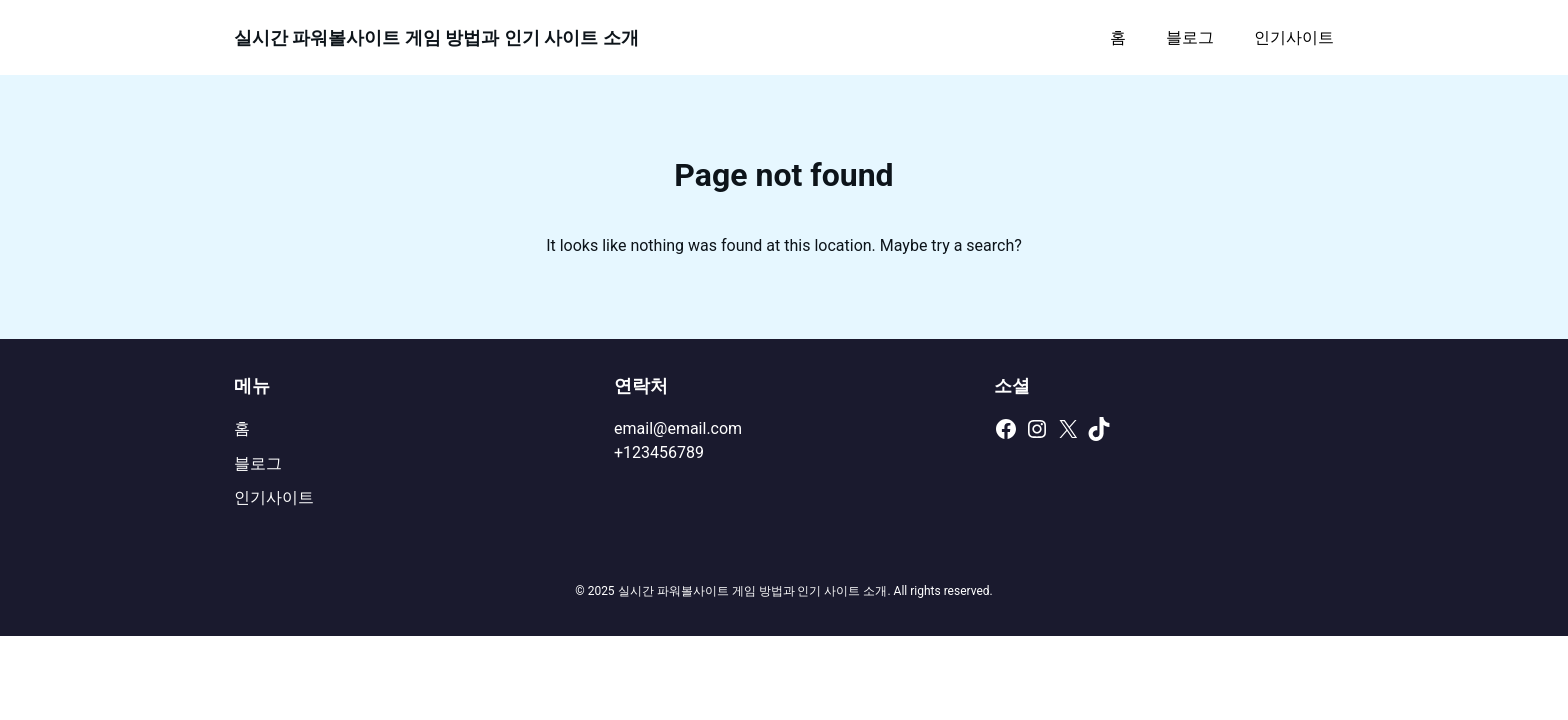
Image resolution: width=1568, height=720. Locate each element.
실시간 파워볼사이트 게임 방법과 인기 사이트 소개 (436, 37)
